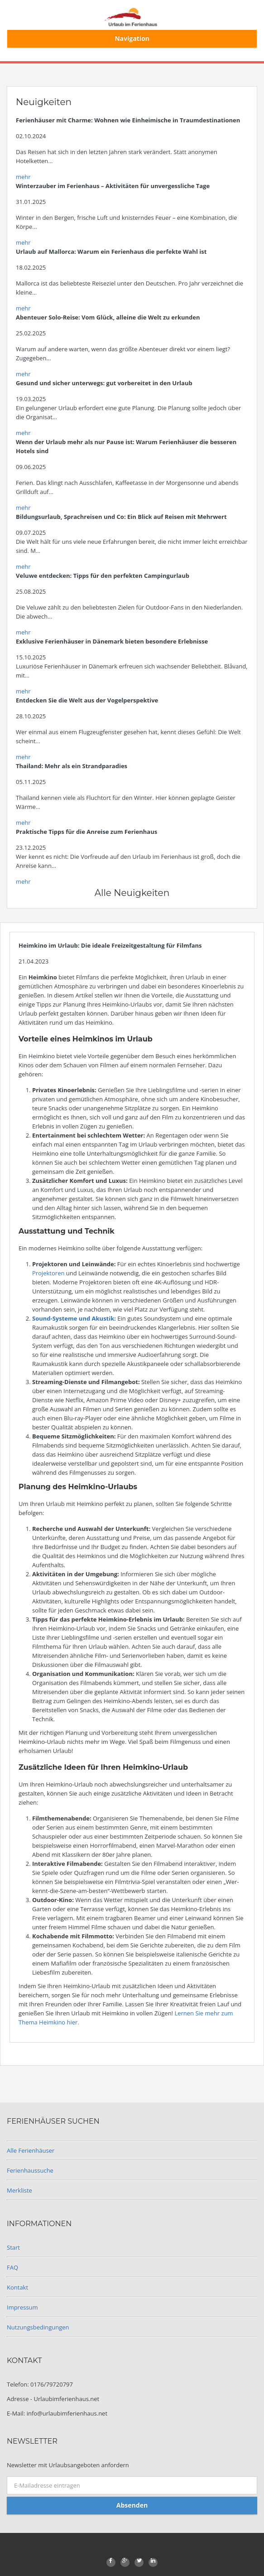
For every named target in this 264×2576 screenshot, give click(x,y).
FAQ (12, 2267)
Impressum (22, 2307)
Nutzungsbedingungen (38, 2327)
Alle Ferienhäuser (30, 2150)
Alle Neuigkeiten (132, 892)
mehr (23, 177)
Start (13, 2247)
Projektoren (49, 1273)
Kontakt (17, 2287)
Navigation (132, 38)
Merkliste (19, 2190)
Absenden (132, 2505)
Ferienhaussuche (30, 2170)
